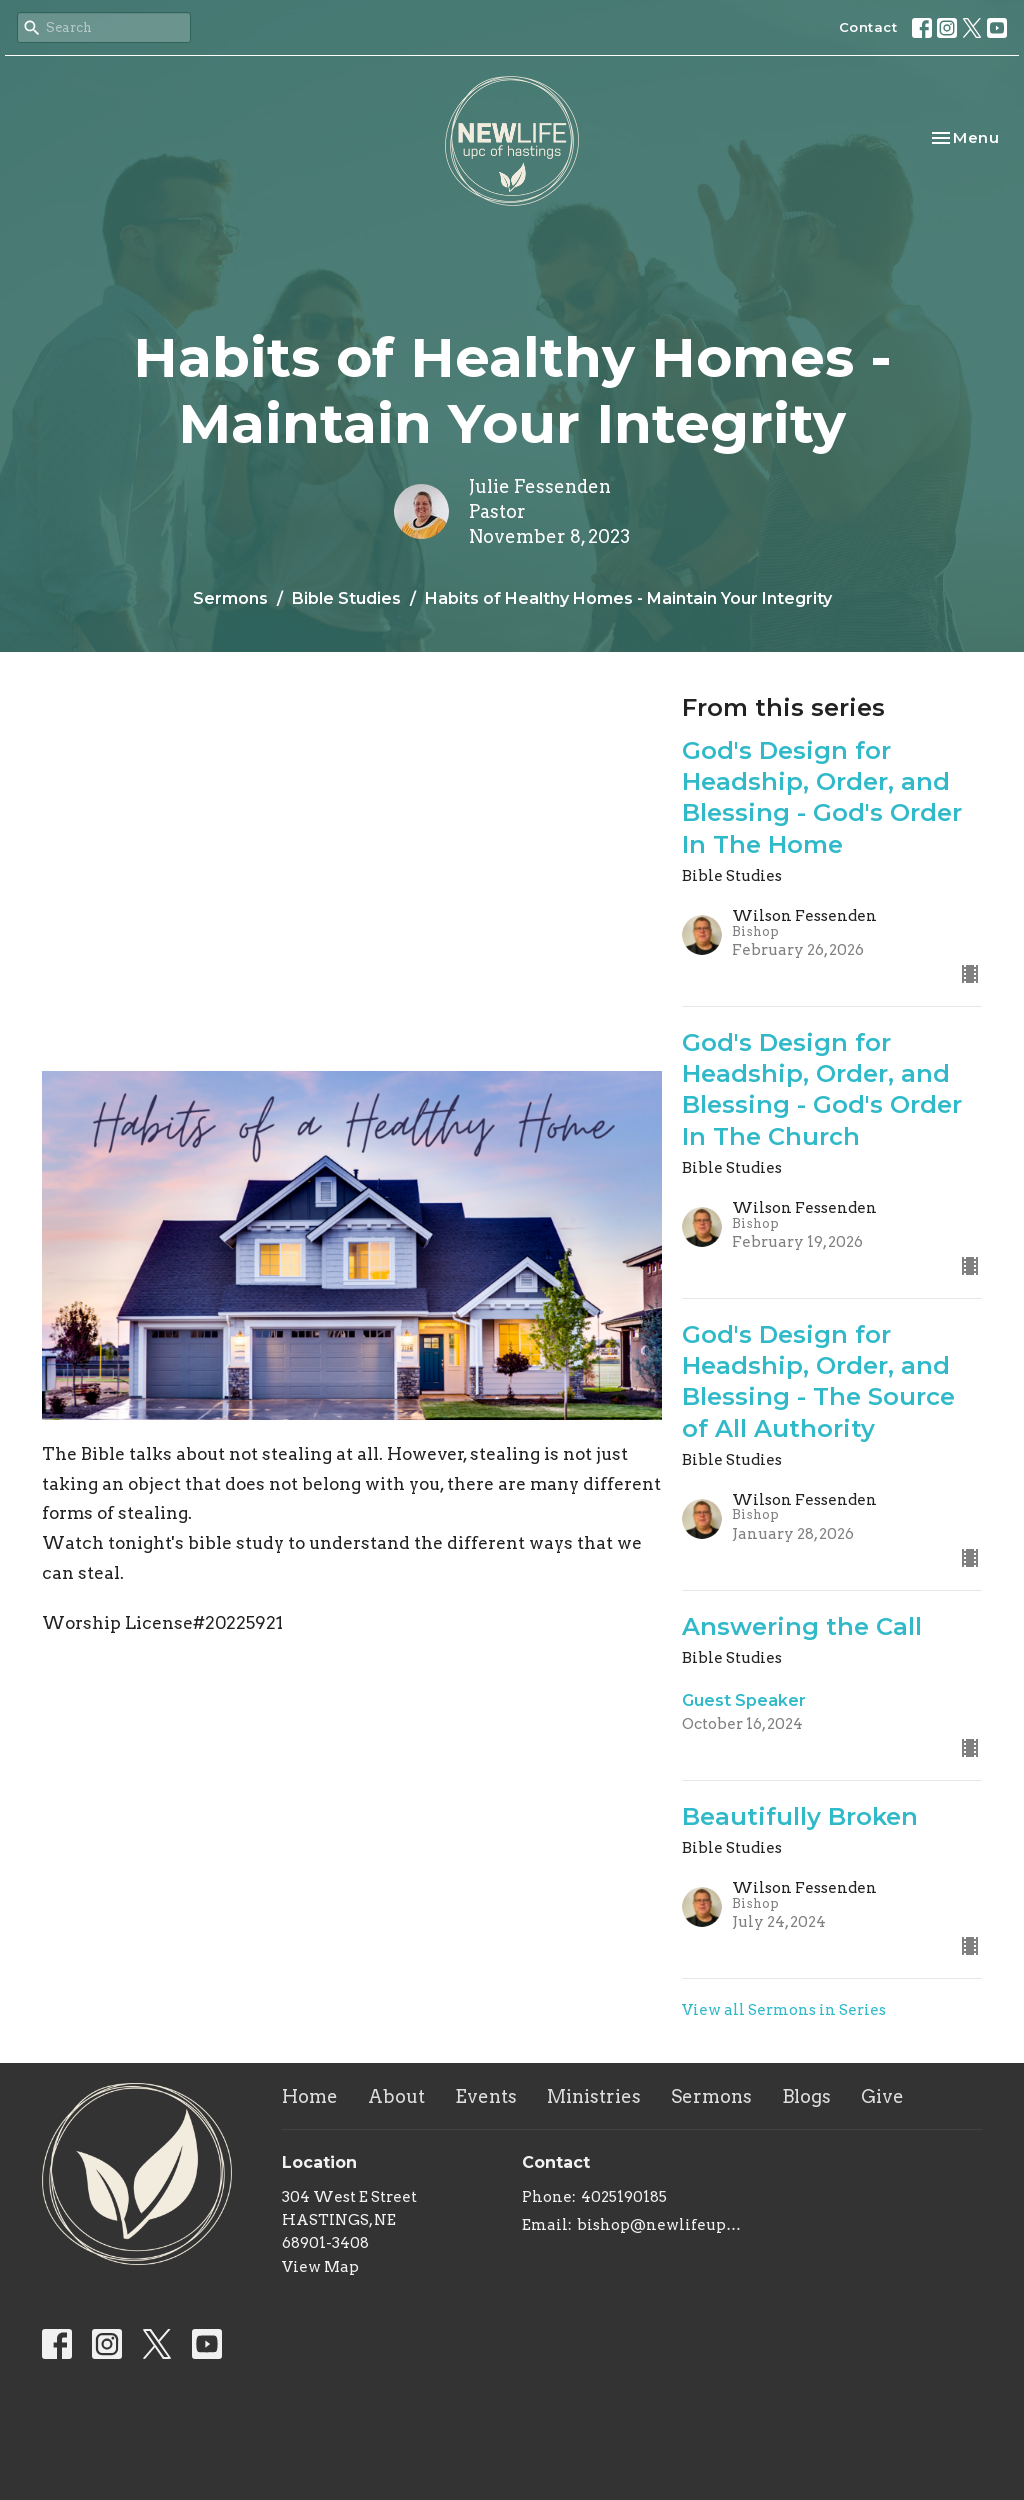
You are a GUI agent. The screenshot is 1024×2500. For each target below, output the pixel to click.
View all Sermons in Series (784, 2010)
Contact (868, 27)
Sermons (230, 598)
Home (310, 2096)
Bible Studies (346, 598)
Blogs (806, 2096)
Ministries (594, 2096)
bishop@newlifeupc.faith (659, 2225)
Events (486, 2096)
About (396, 2096)
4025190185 (624, 2197)
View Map (320, 2267)
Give (882, 2096)
